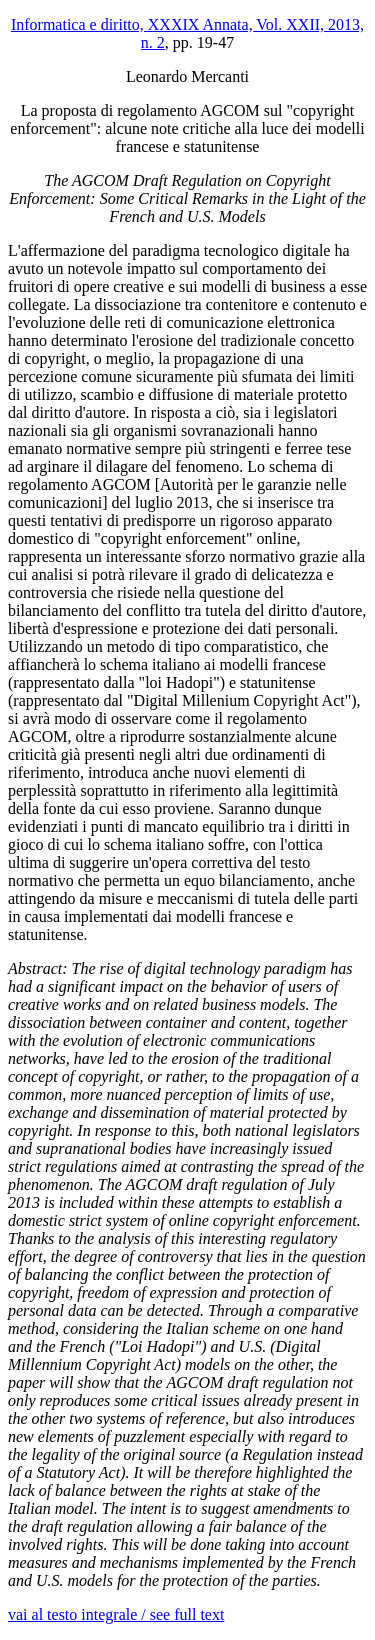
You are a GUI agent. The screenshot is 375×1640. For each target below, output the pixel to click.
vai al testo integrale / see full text (116, 1614)
